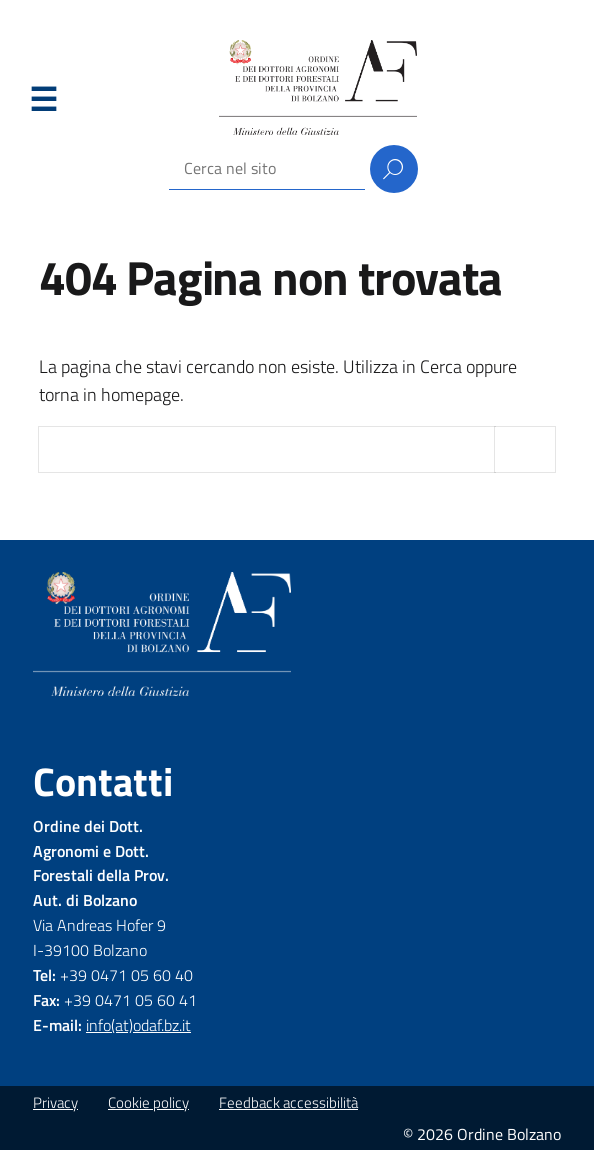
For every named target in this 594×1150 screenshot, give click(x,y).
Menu (43, 100)
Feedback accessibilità (288, 1102)
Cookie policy (148, 1102)
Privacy (55, 1102)
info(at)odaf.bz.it (138, 1025)
